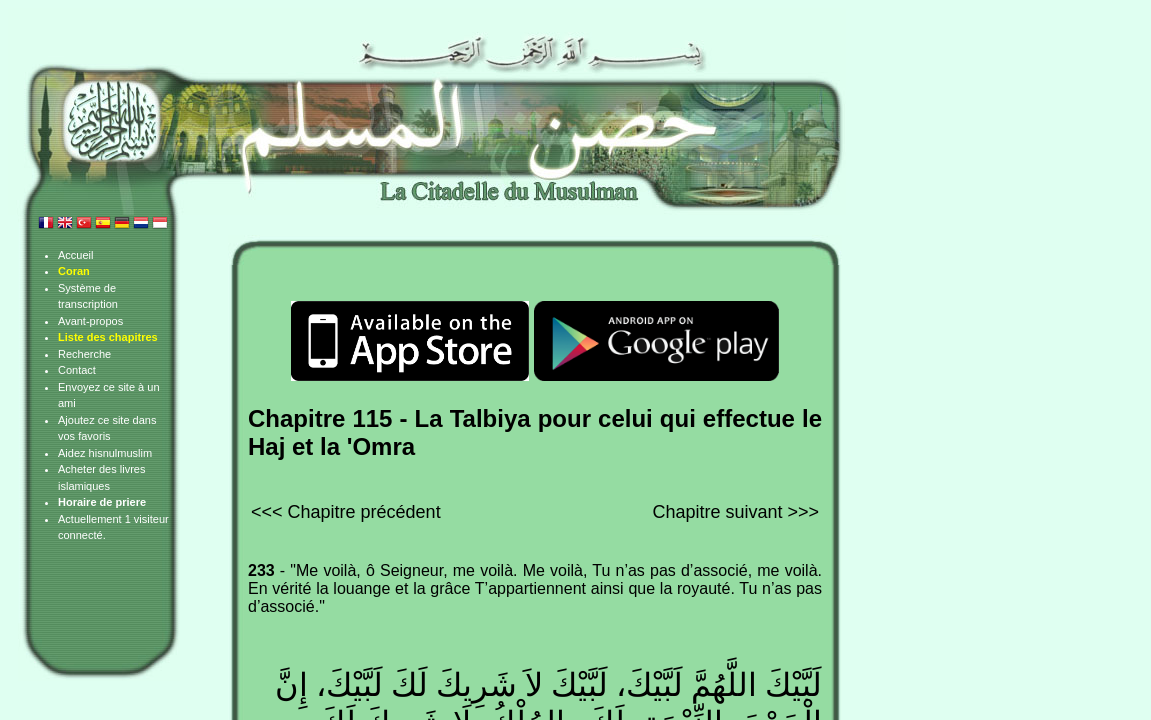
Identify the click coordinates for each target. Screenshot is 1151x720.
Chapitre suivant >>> (735, 512)
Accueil (75, 255)
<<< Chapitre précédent (346, 512)
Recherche (84, 354)
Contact (77, 370)
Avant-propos (90, 321)
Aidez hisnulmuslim (105, 453)
